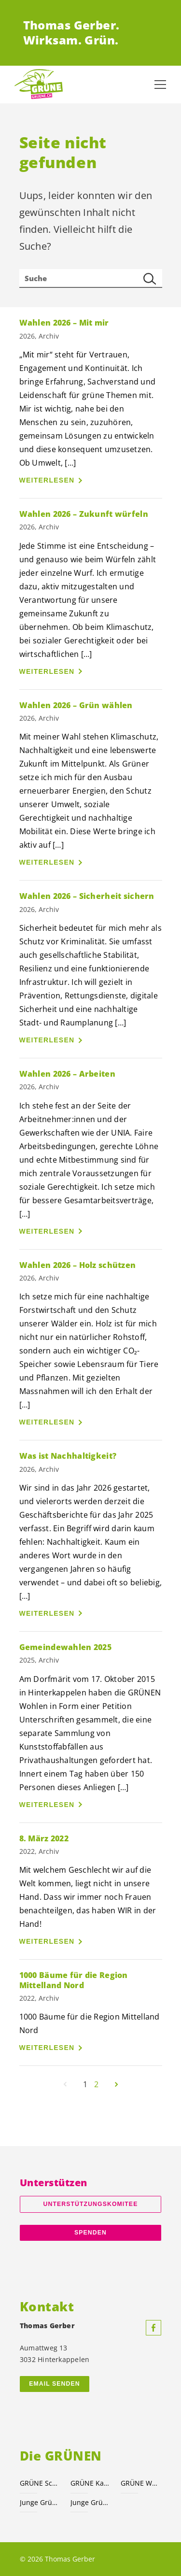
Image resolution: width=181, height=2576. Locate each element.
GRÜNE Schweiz (39, 2483)
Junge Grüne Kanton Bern (90, 2502)
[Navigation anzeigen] (160, 84)
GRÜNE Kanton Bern (90, 2483)
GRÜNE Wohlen (140, 2483)
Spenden (90, 2232)
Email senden (54, 2383)
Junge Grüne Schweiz (39, 2502)
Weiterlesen (47, 480)
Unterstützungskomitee (90, 2204)
